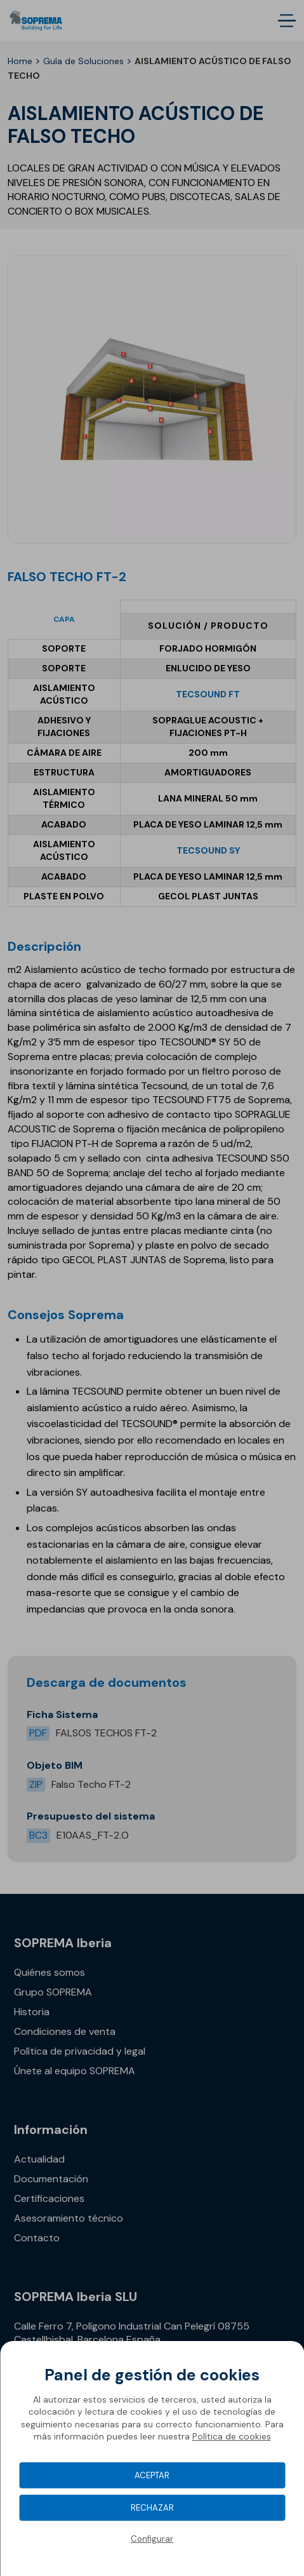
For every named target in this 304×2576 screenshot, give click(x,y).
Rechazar (152, 2507)
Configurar (152, 2538)
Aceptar (152, 2475)
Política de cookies (231, 2436)
